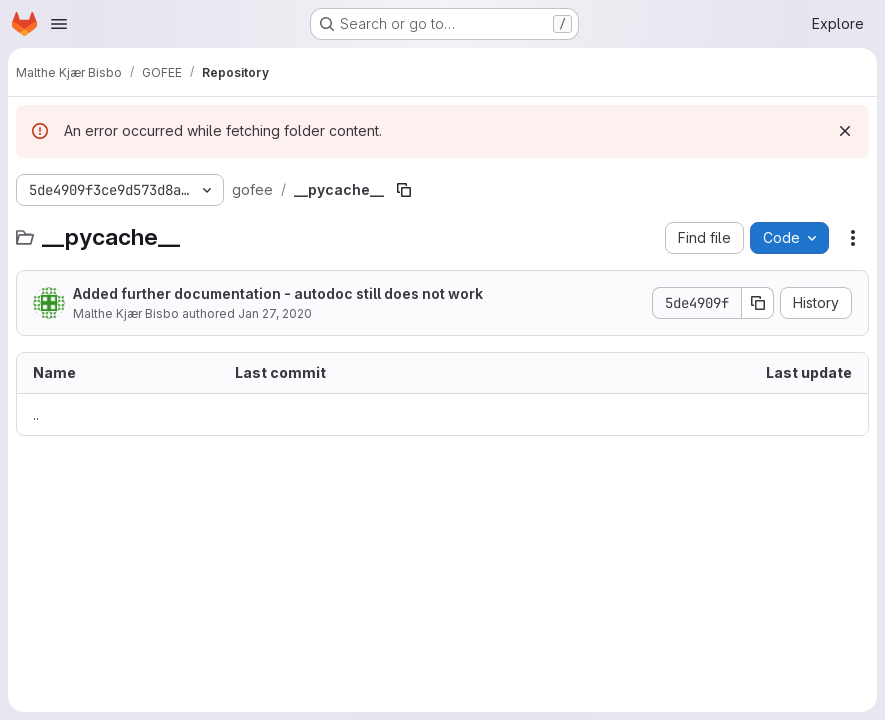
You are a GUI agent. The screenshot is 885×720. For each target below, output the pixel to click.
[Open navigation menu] (59, 24)
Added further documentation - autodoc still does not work (278, 293)
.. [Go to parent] (36, 414)
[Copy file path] (404, 190)
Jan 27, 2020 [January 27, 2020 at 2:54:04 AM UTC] (275, 313)
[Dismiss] (845, 131)
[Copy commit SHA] (758, 303)
